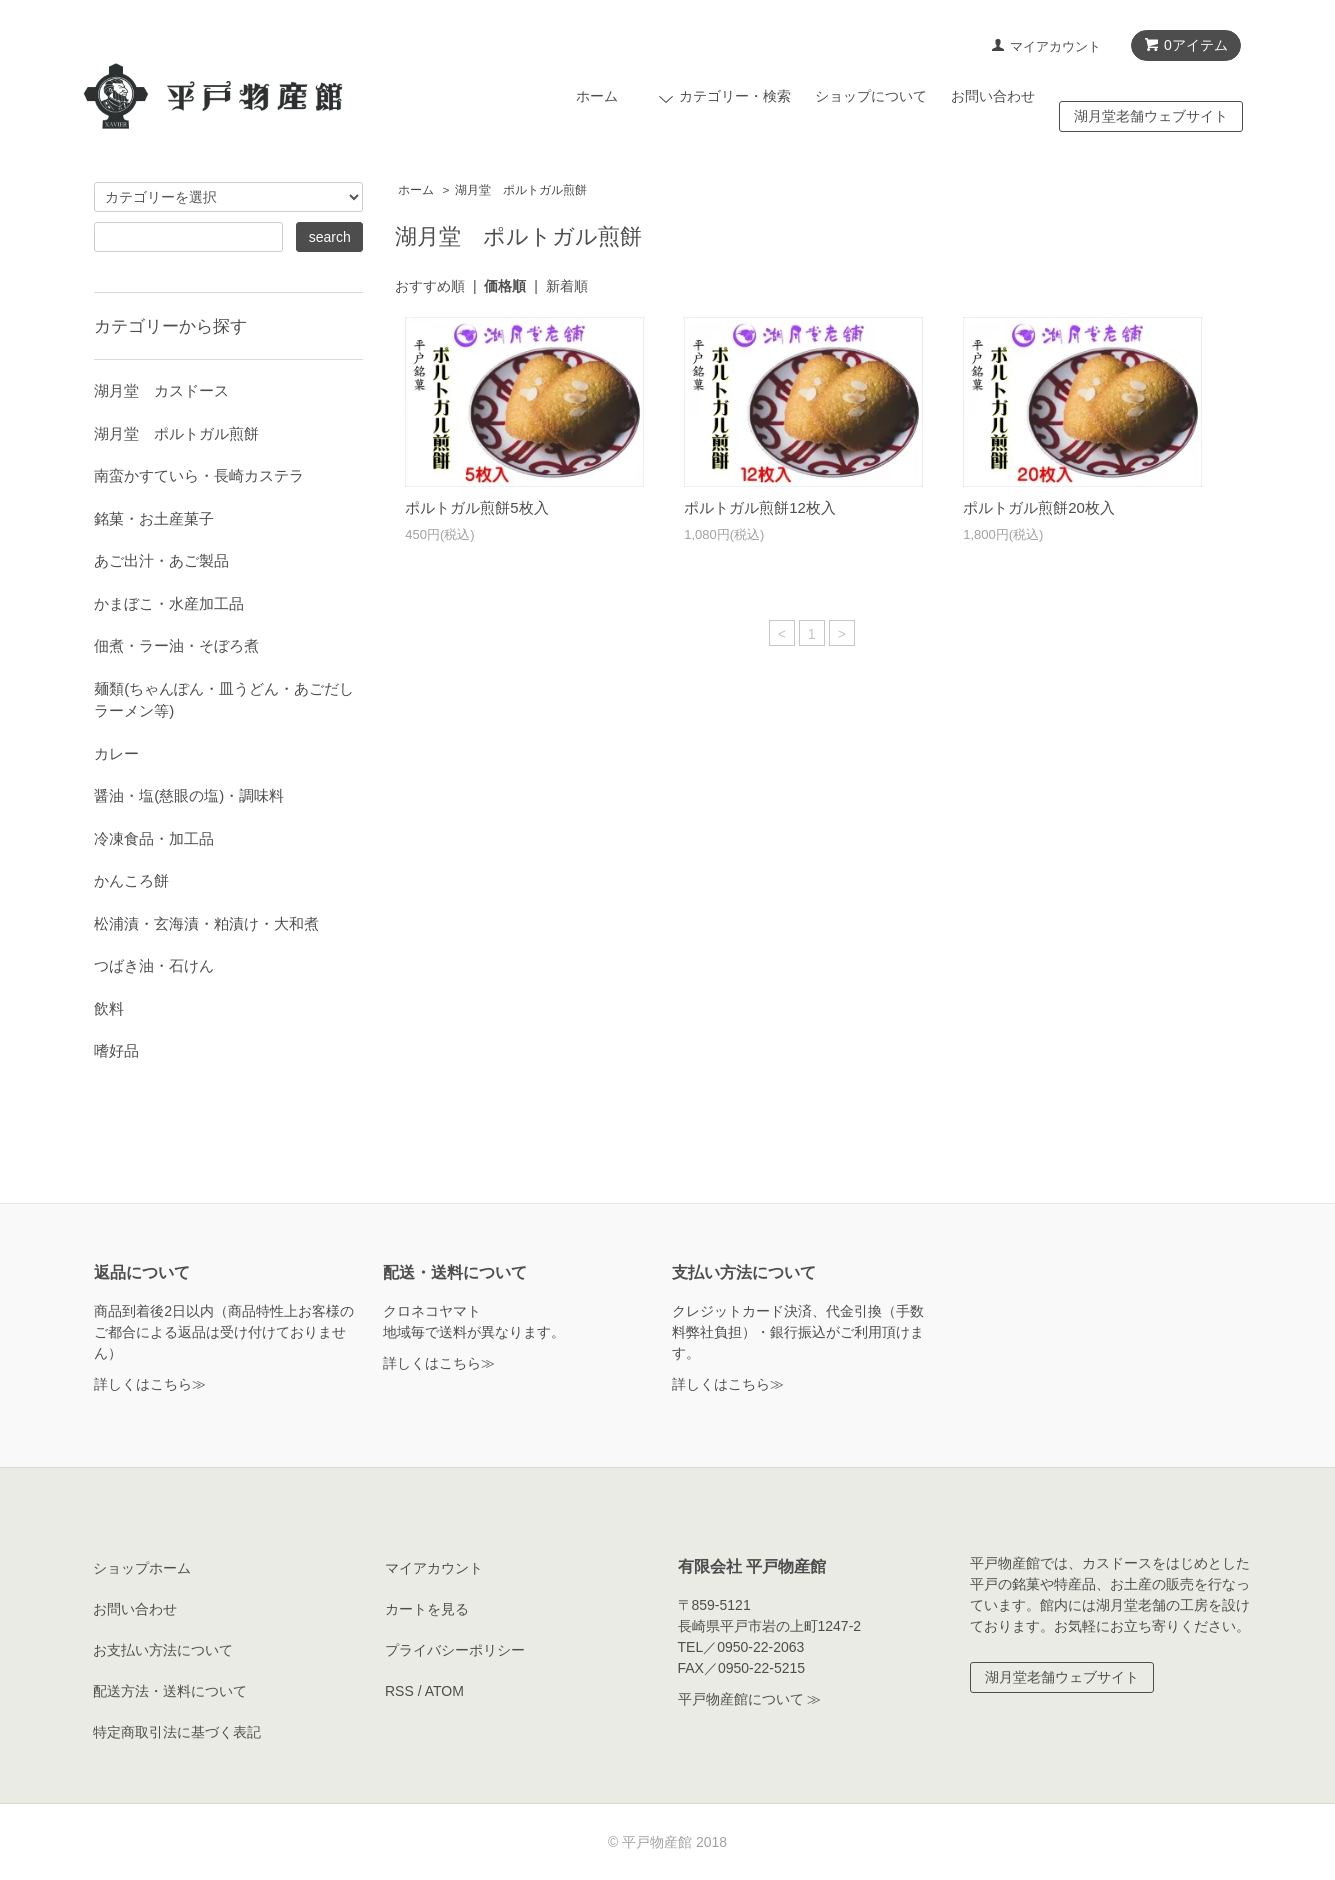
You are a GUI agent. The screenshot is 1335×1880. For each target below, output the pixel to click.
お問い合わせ (993, 96)
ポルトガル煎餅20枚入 (1039, 507)
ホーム (597, 96)
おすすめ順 (430, 286)
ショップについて (871, 96)
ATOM (444, 1691)
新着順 (567, 286)
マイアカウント (1055, 46)
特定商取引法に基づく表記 (177, 1732)
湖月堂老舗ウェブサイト (1151, 116)
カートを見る (427, 1609)
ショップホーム (142, 1568)
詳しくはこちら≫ (150, 1384)
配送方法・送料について (170, 1691)
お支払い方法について (163, 1650)
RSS (399, 1691)
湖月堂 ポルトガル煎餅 (521, 190)
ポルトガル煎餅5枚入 (476, 507)
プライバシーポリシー (455, 1650)
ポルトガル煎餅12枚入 (760, 507)
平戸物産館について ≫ (750, 1699)
